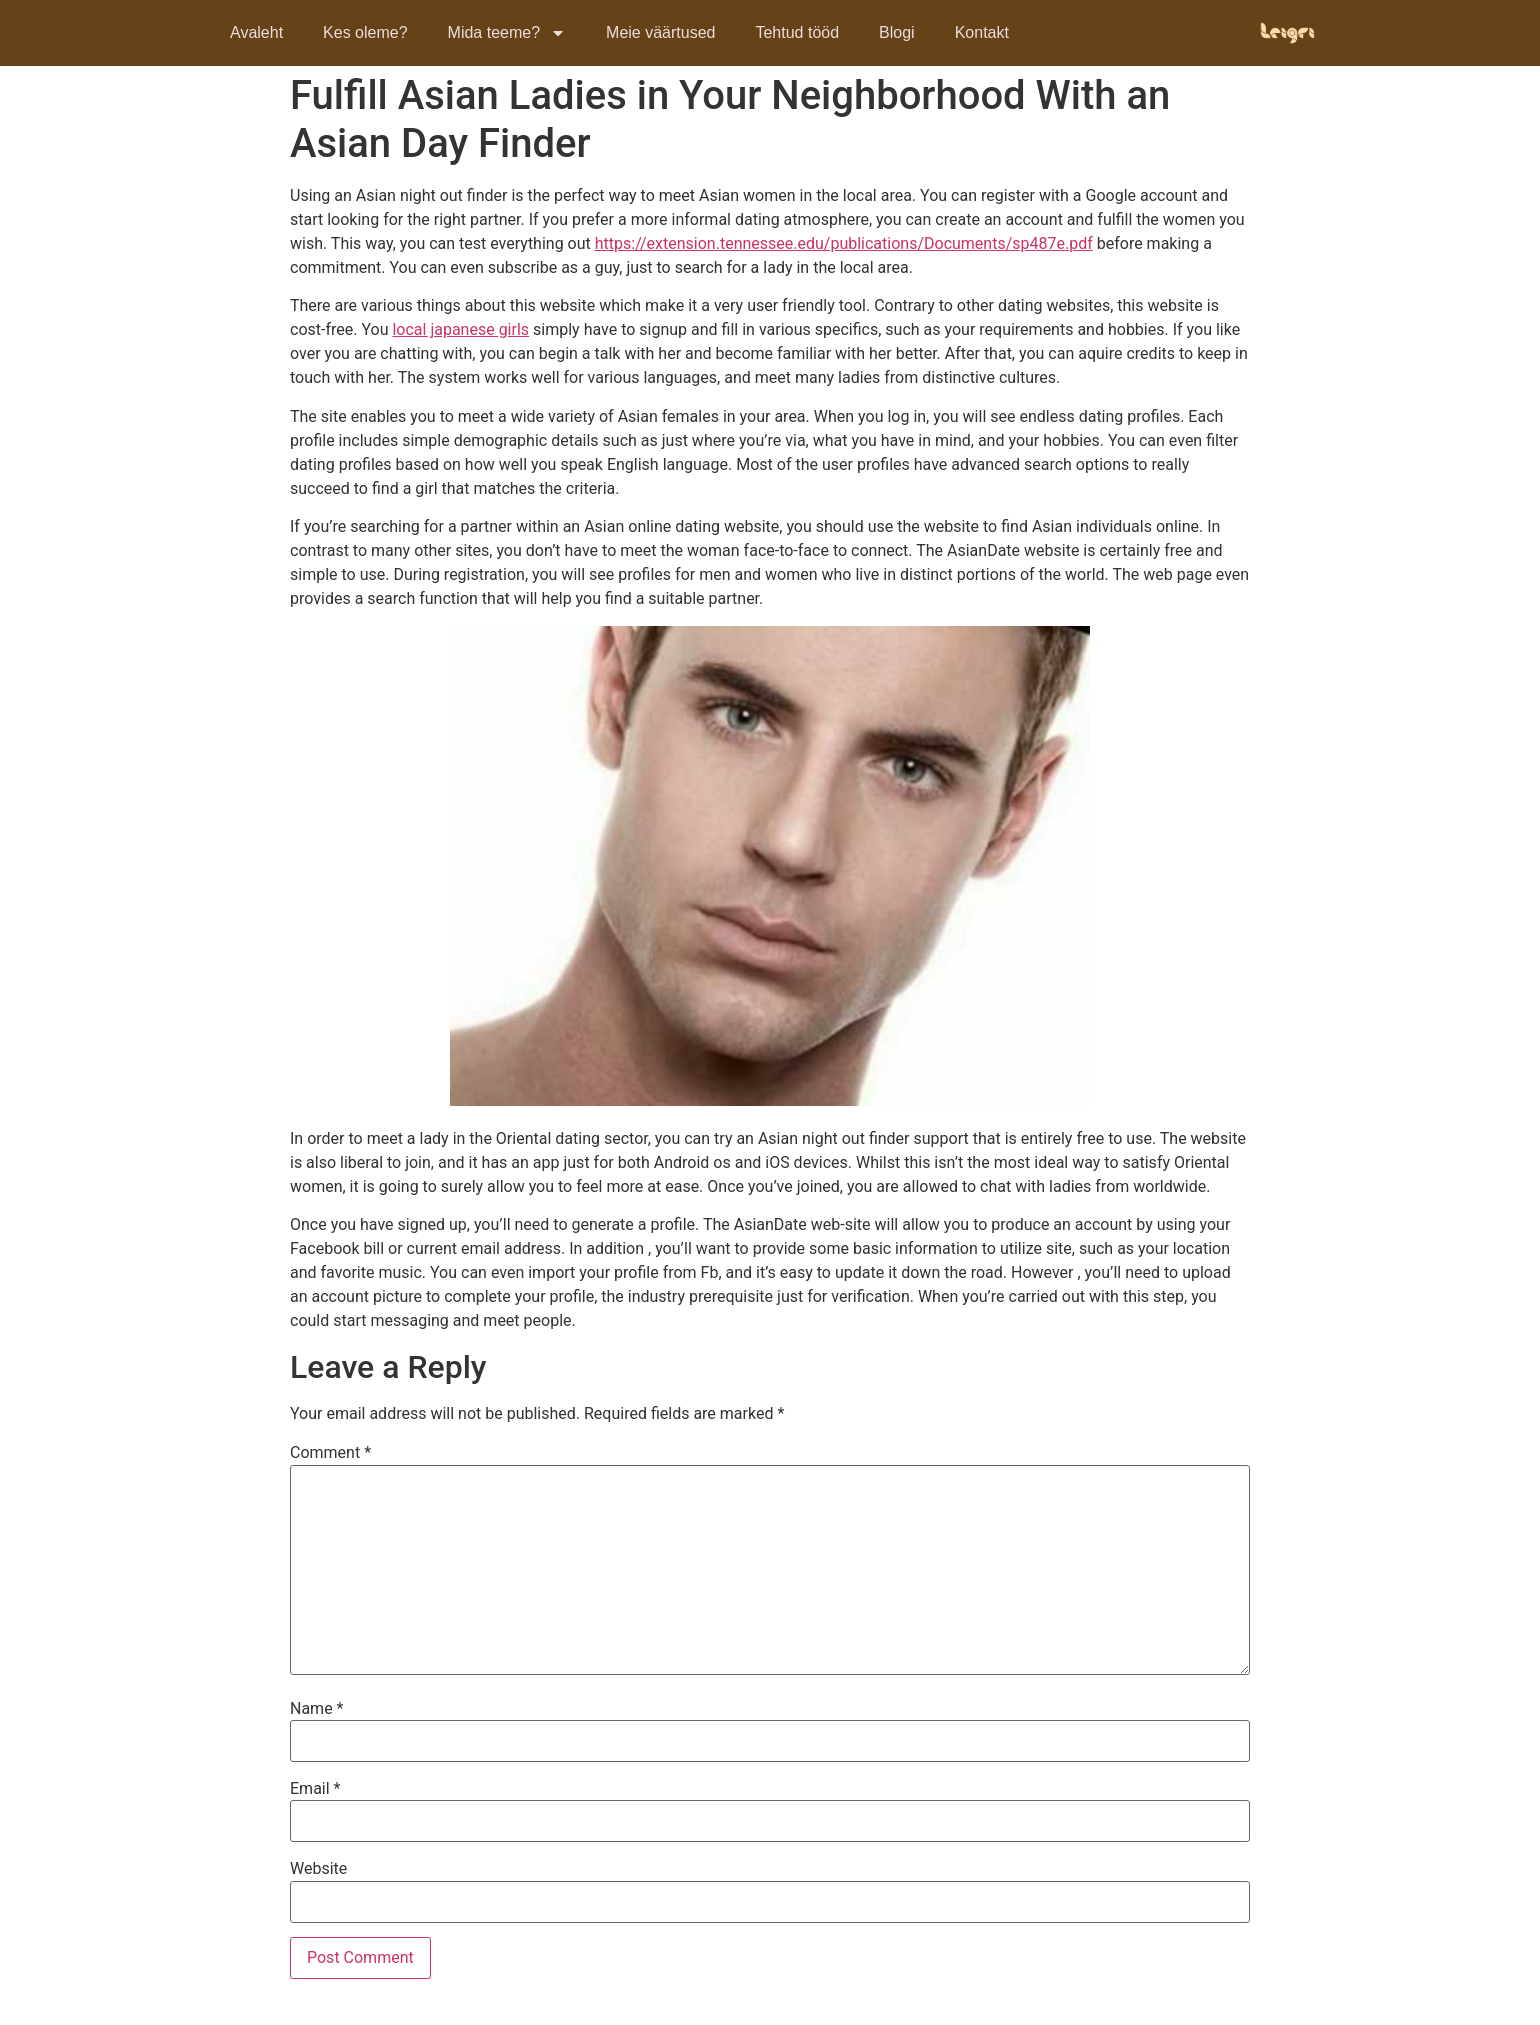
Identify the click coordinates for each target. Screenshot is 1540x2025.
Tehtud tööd (797, 32)
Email (315, 1789)
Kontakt (982, 32)
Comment (330, 1453)
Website (318, 1869)
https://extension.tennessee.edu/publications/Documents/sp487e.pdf (844, 243)
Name (317, 1709)
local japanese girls (460, 329)
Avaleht (256, 32)
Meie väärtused (660, 32)
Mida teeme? (507, 33)
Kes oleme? (365, 32)
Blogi (897, 32)
